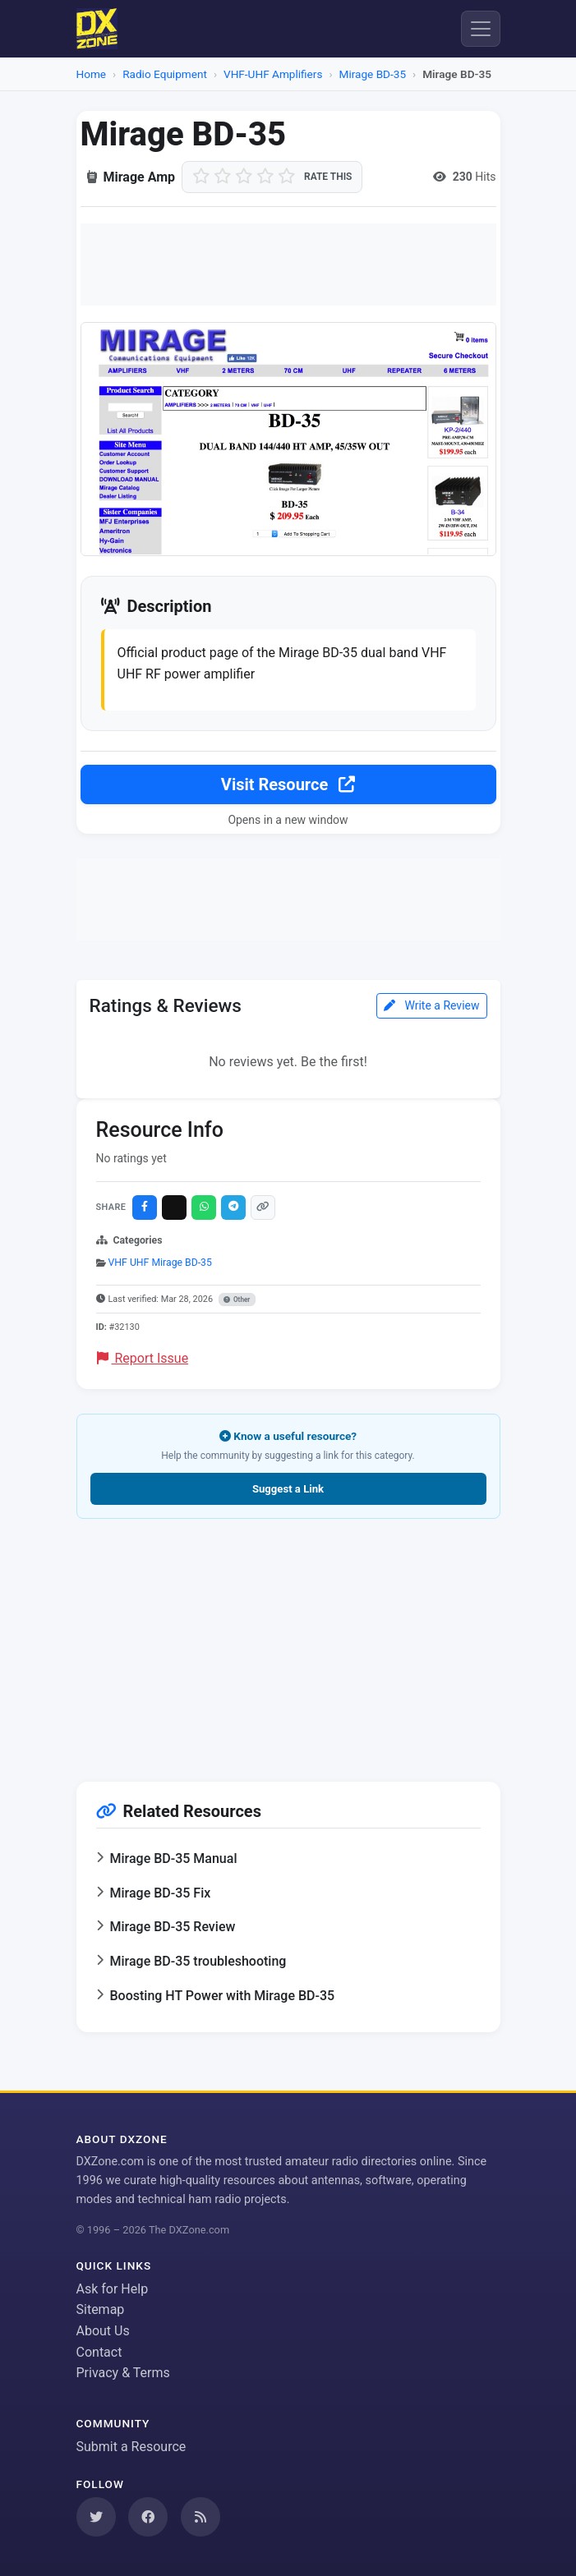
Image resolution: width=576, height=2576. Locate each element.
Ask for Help (112, 2289)
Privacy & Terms (123, 2372)
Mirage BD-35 (373, 73)
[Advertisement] (288, 264)
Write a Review (432, 1005)
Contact (99, 2352)
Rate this (328, 176)
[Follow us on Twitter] (96, 2517)
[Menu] (480, 29)
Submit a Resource (131, 2446)
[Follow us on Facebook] (148, 2517)
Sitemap (100, 2309)
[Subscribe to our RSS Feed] (200, 2517)
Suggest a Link (288, 1489)
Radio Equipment (164, 73)
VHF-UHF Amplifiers (272, 73)
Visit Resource (288, 784)
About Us (103, 2331)
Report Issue (143, 1358)
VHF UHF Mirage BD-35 (160, 1262)
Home (91, 73)
